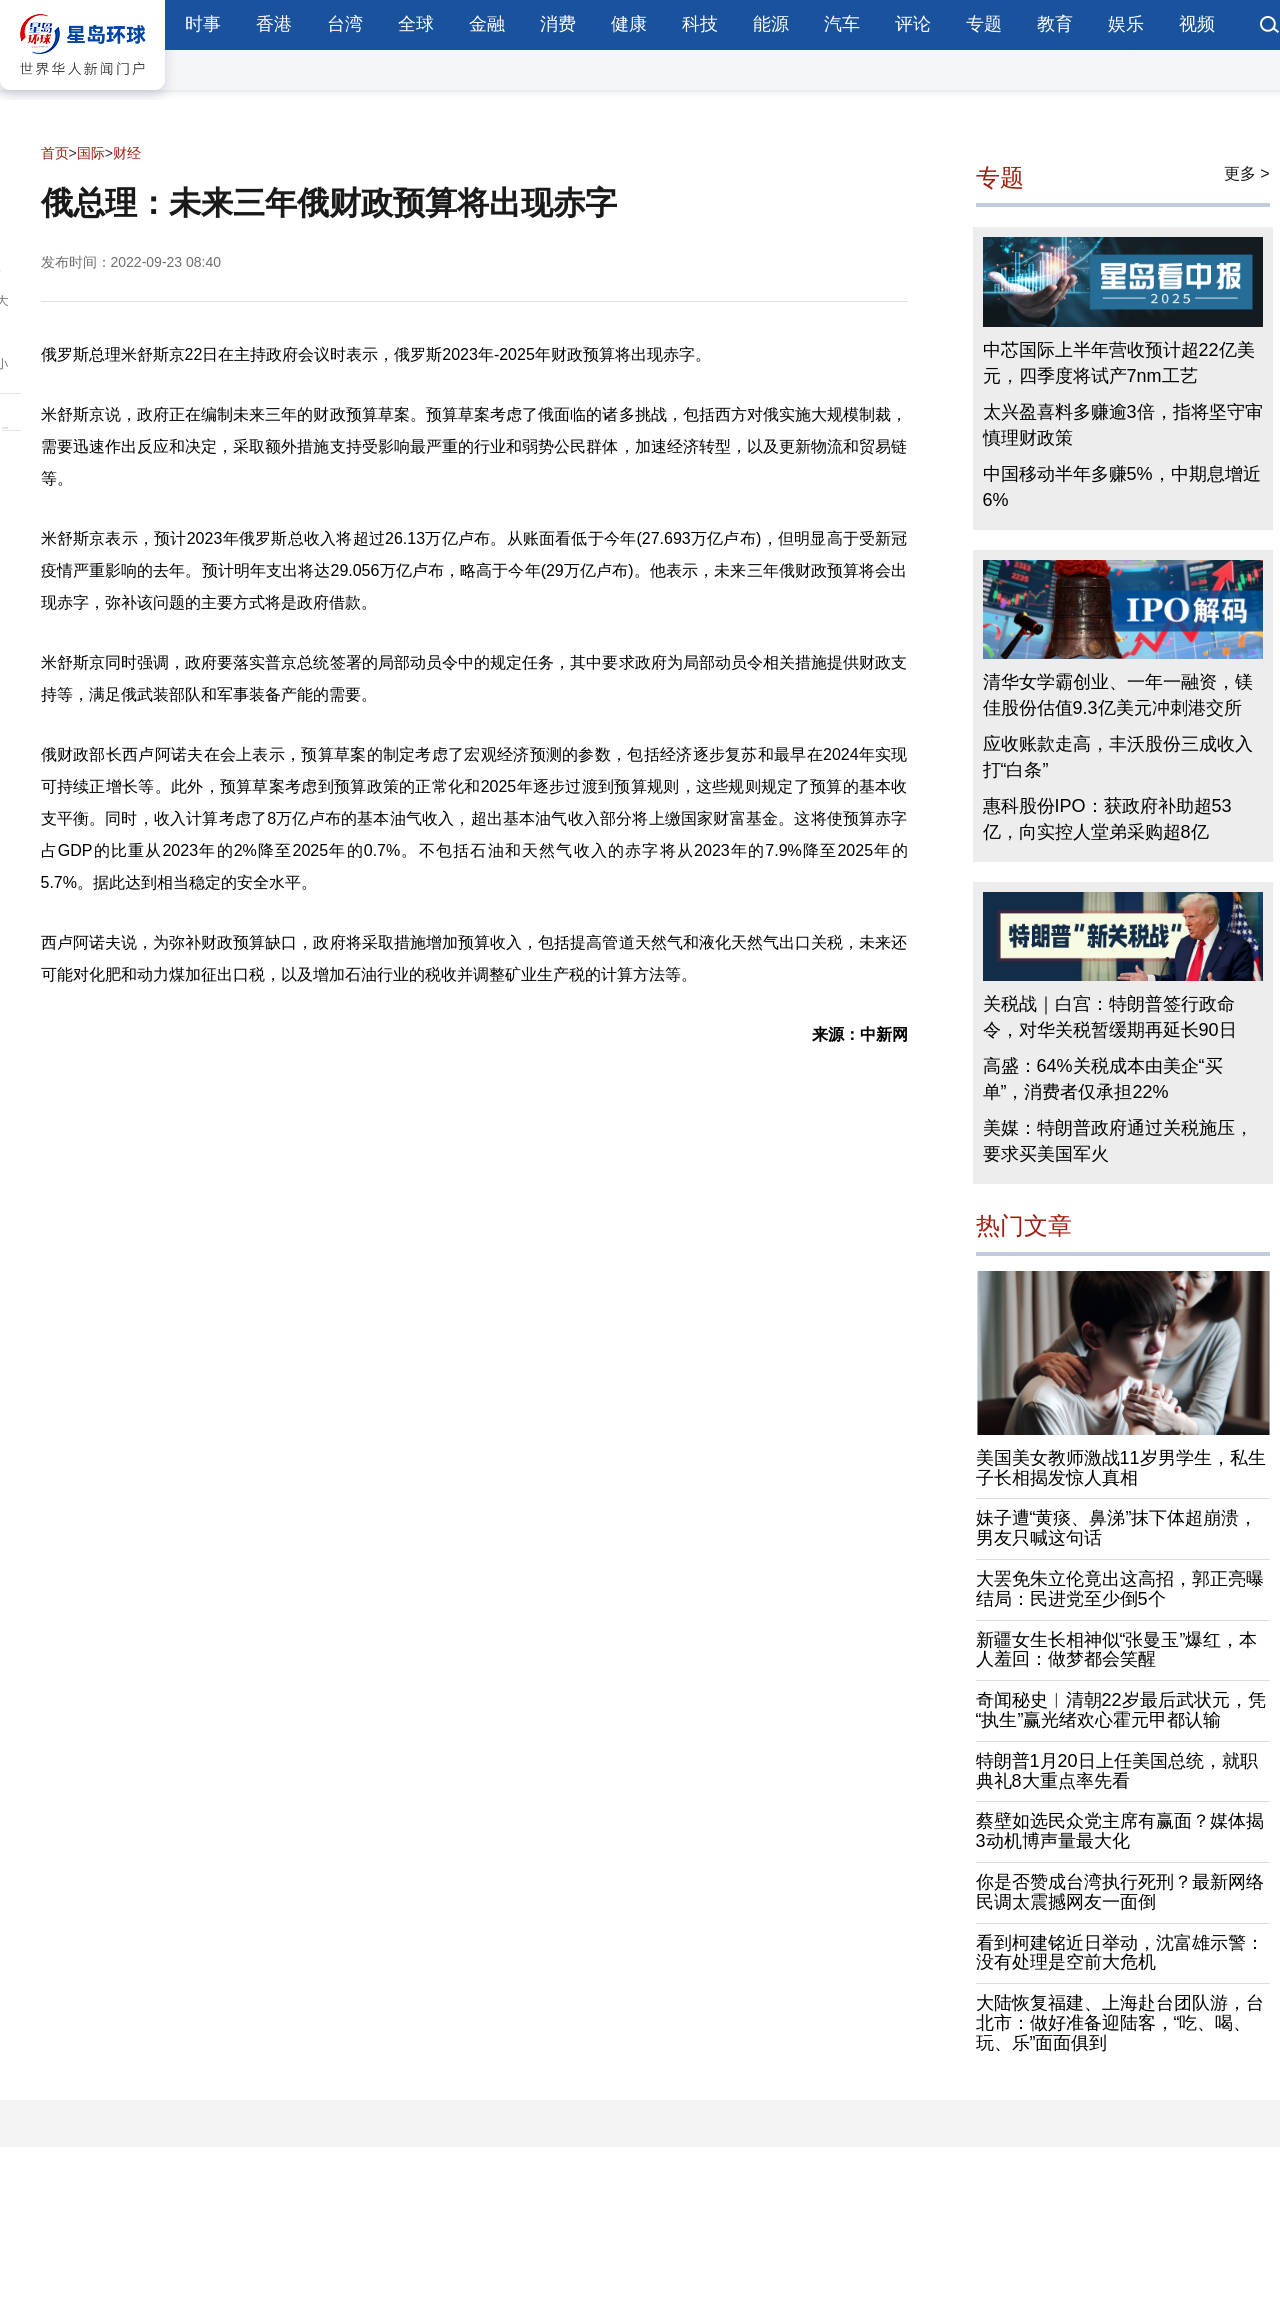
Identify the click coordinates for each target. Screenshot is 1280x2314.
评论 (913, 24)
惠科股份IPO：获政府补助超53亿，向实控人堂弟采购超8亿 (1107, 819)
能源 (771, 24)
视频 (1197, 24)
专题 (984, 24)
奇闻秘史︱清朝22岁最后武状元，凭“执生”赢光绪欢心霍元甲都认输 (1121, 1710)
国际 (91, 153)
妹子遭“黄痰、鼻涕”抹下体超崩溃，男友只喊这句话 (1117, 1528)
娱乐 (1126, 24)
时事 (203, 24)
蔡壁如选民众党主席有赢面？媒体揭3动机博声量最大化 (1120, 1831)
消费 (558, 24)
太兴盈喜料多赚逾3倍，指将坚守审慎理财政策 (1123, 425)
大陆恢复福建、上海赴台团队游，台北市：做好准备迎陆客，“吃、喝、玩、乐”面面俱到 (1120, 2023)
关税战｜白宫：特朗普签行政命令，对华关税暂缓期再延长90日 (1110, 1017)
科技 (700, 24)
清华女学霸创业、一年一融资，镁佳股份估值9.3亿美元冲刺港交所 (1118, 695)
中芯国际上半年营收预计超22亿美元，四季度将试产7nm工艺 (1119, 363)
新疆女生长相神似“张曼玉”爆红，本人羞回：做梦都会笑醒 (1117, 1650)
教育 (1055, 24)
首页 (55, 153)
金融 (487, 24)
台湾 (345, 24)
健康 (629, 24)
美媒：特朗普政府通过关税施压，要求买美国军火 (1118, 1141)
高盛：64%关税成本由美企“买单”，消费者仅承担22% (1103, 1079)
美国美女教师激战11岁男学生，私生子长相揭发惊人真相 (1121, 1468)
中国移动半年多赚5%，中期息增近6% (1122, 487)
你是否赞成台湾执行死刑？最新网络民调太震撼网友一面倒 (1120, 1892)
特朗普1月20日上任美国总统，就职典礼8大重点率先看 (1117, 1771)
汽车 (842, 24)
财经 (127, 153)
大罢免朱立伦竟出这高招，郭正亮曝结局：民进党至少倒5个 (1120, 1589)
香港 (274, 24)
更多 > (1247, 173)
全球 (416, 24)
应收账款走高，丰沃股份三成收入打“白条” (1118, 757)
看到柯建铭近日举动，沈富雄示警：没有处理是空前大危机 (1120, 1953)
